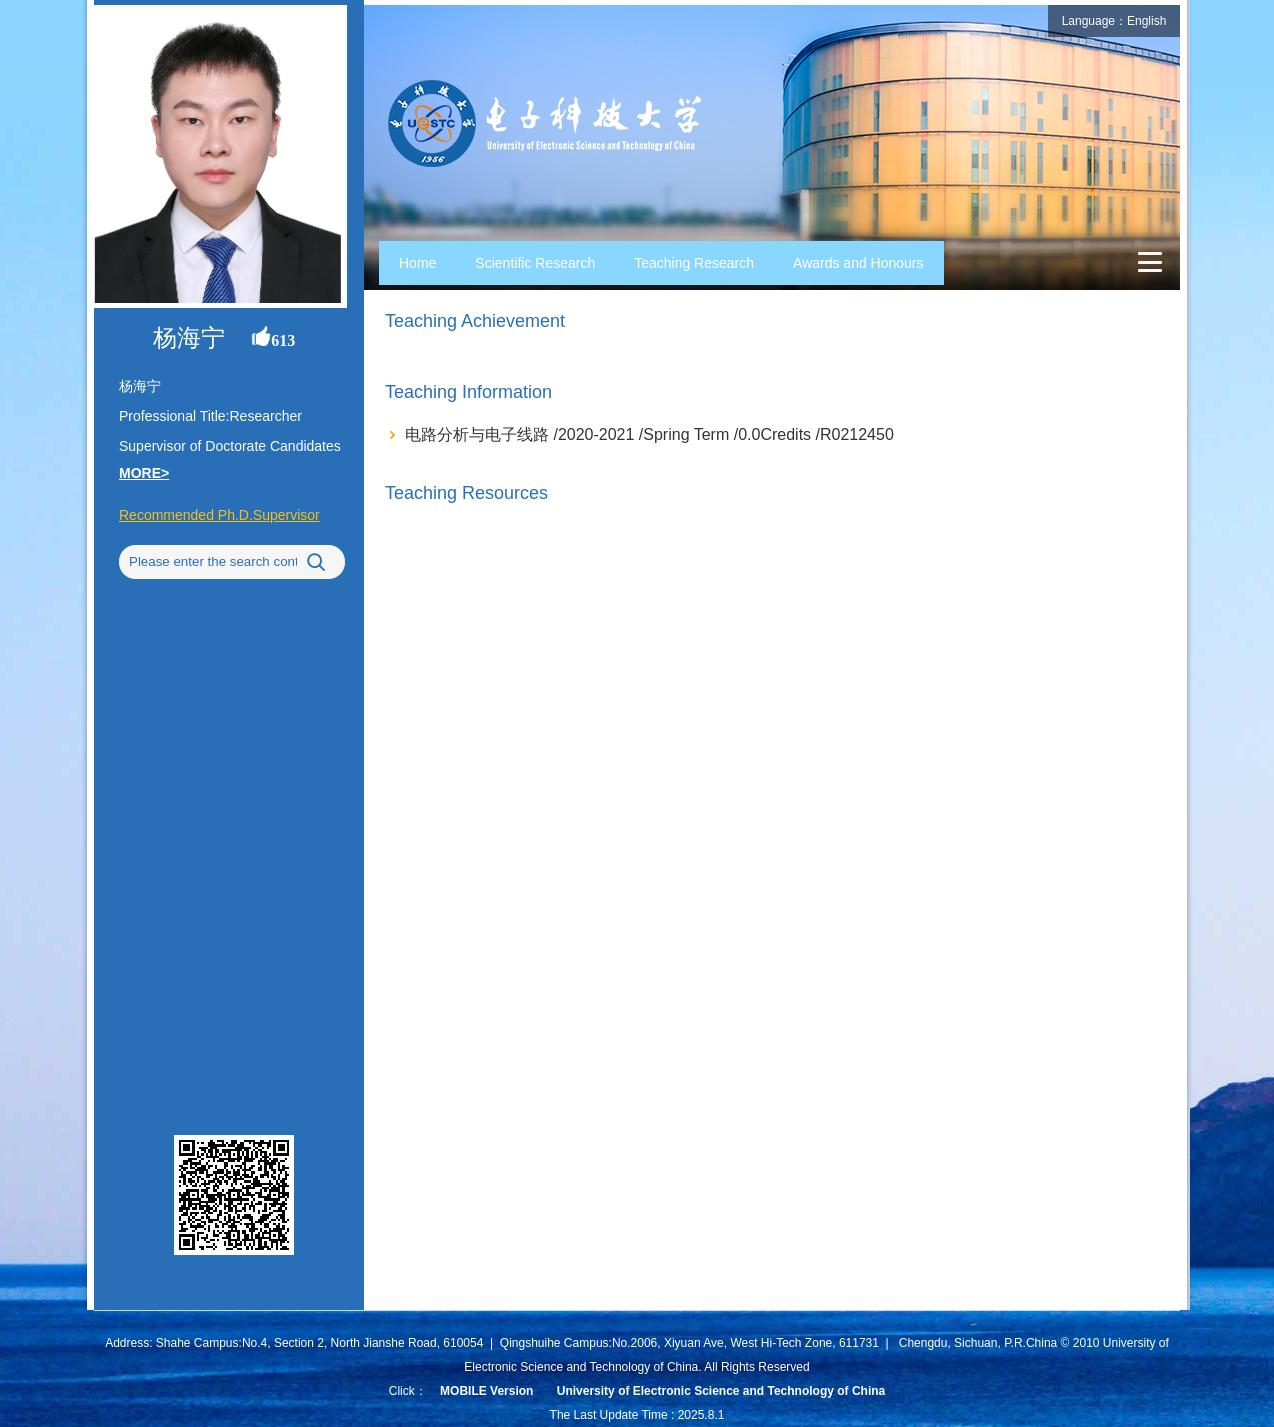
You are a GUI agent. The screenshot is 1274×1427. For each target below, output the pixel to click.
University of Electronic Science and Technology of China (721, 1391)
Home (417, 263)
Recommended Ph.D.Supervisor (219, 515)
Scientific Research (535, 263)
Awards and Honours (858, 263)
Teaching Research (694, 263)
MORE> (144, 473)
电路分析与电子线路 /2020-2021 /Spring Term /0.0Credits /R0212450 (649, 434)
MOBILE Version (486, 1391)
